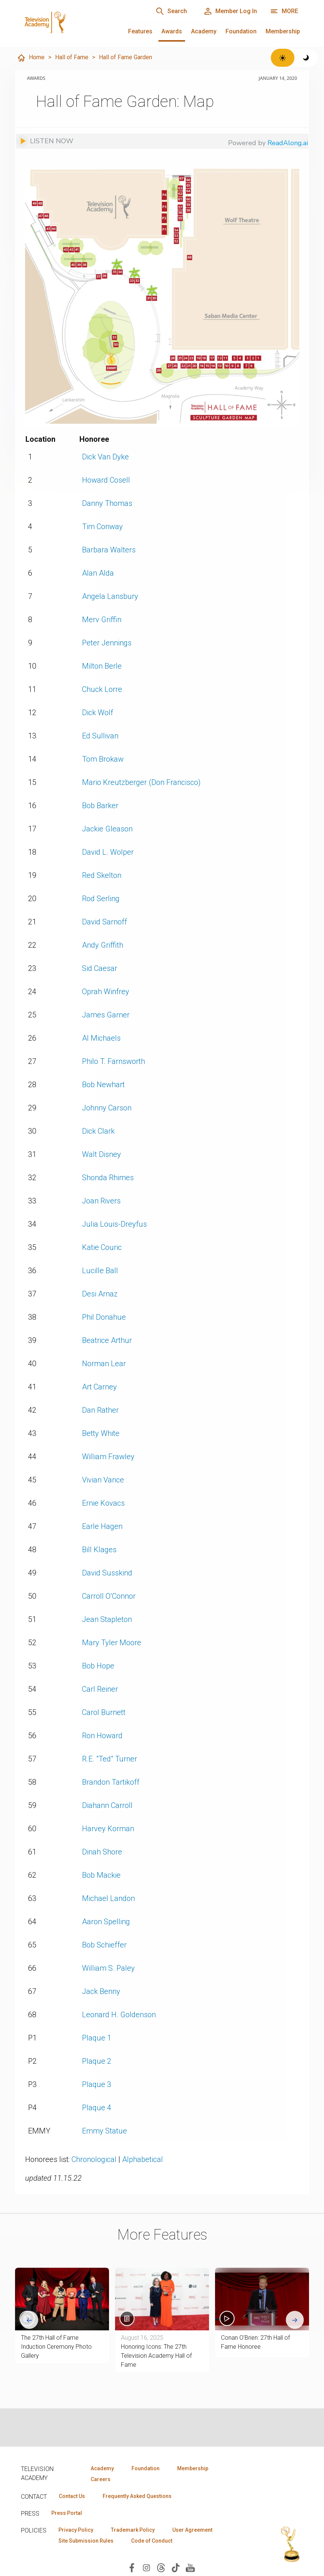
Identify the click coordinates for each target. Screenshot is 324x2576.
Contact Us (72, 2496)
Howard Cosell (106, 480)
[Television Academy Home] (65, 23)
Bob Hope (98, 1665)
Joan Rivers (101, 1200)
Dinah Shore (102, 1851)
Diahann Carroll (107, 1805)
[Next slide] (295, 2320)
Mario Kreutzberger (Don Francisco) (141, 782)
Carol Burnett (103, 1712)
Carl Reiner (100, 1689)
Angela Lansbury (110, 596)
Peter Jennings (106, 642)
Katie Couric (102, 1247)
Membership (283, 31)
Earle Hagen (102, 1526)
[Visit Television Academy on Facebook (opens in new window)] (131, 2567)
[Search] (171, 11)
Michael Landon (108, 1898)
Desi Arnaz (100, 1293)
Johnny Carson (106, 1107)
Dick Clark (98, 1131)
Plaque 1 (96, 2037)
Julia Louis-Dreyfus (114, 1224)
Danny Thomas (107, 503)
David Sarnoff (104, 921)
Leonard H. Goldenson (119, 2014)
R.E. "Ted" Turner (109, 1758)
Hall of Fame (71, 57)
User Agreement (192, 2530)
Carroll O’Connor (109, 1596)
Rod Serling (100, 898)
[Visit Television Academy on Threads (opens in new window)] (161, 2567)
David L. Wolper (108, 852)
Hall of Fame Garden (125, 57)
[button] (262, 2299)
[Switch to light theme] (282, 58)
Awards (171, 31)
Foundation (241, 31)
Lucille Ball (100, 1270)
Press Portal (66, 2513)
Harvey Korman (108, 1828)
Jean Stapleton (107, 1619)
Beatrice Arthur (107, 1340)
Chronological (94, 2159)
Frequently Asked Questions (137, 2496)
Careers (100, 2479)
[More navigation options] (284, 11)
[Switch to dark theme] (306, 58)
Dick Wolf (97, 712)
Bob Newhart (103, 1084)
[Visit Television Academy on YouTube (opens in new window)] (190, 2567)
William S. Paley (108, 1968)
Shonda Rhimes (108, 1177)
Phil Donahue (104, 1317)
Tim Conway (102, 526)
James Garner (106, 1014)
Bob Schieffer (104, 1944)
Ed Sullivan (100, 735)
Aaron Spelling (106, 1921)
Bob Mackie (101, 1875)
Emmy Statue (104, 2130)
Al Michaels (101, 1038)
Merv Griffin (101, 619)
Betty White (100, 1433)
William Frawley (108, 1456)
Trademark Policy (133, 2530)
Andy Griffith (102, 945)
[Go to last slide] (29, 2320)
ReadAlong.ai (287, 142)
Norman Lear (104, 1363)
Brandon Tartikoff (110, 1782)
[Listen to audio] (44, 141)
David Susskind (107, 1572)
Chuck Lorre (102, 689)
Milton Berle (102, 666)
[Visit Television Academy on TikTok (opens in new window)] (175, 2567)
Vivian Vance (103, 1479)
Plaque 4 (96, 2107)
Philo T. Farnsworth (113, 1061)
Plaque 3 (96, 2084)
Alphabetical (142, 2159)
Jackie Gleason (107, 828)
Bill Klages (99, 1549)
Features (140, 31)
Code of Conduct (151, 2541)
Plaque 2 (96, 2061)
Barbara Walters (109, 549)
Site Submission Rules (85, 2541)
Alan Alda (98, 573)
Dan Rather (100, 1410)
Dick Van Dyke (105, 456)
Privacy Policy (75, 2530)
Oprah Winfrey (105, 991)
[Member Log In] (230, 11)
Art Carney (99, 1386)
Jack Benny (101, 1991)
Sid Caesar (99, 968)
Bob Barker (100, 805)
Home (31, 57)
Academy (203, 31)
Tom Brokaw (103, 759)
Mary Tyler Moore (111, 1642)
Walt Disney (101, 1154)
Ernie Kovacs (103, 1503)
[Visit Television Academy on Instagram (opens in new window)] (146, 2567)
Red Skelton (101, 875)
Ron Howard (102, 1735)
